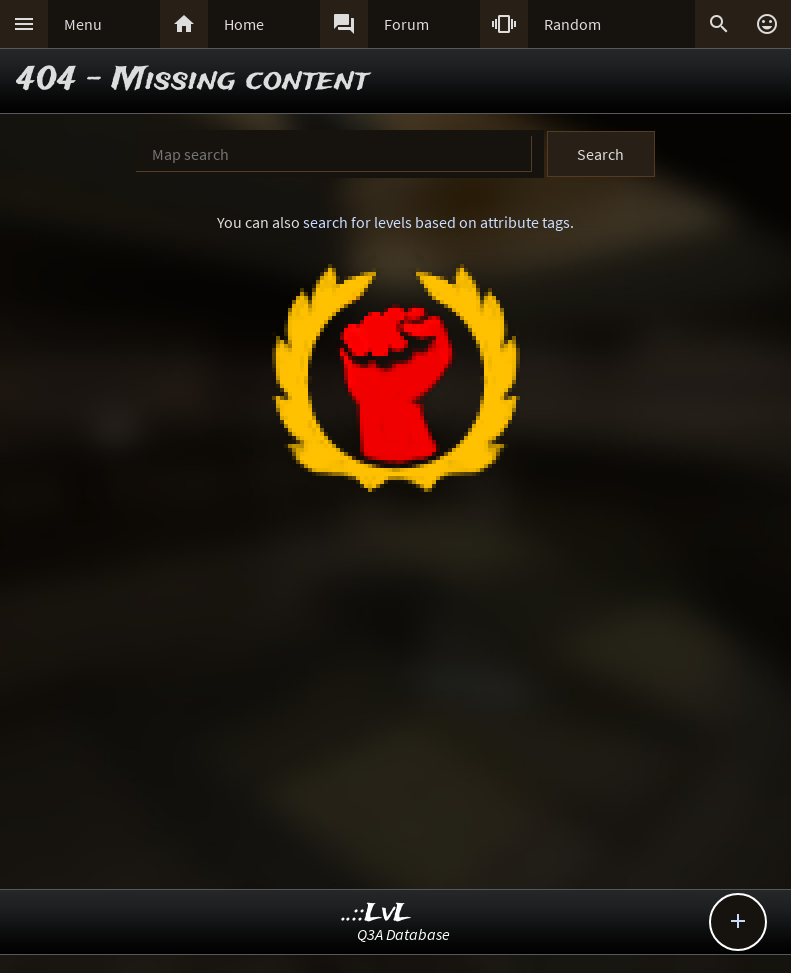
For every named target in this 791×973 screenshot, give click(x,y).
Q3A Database (403, 934)
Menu (83, 24)
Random (572, 24)
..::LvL (376, 913)
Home (244, 24)
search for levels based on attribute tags (436, 222)
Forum (406, 24)
